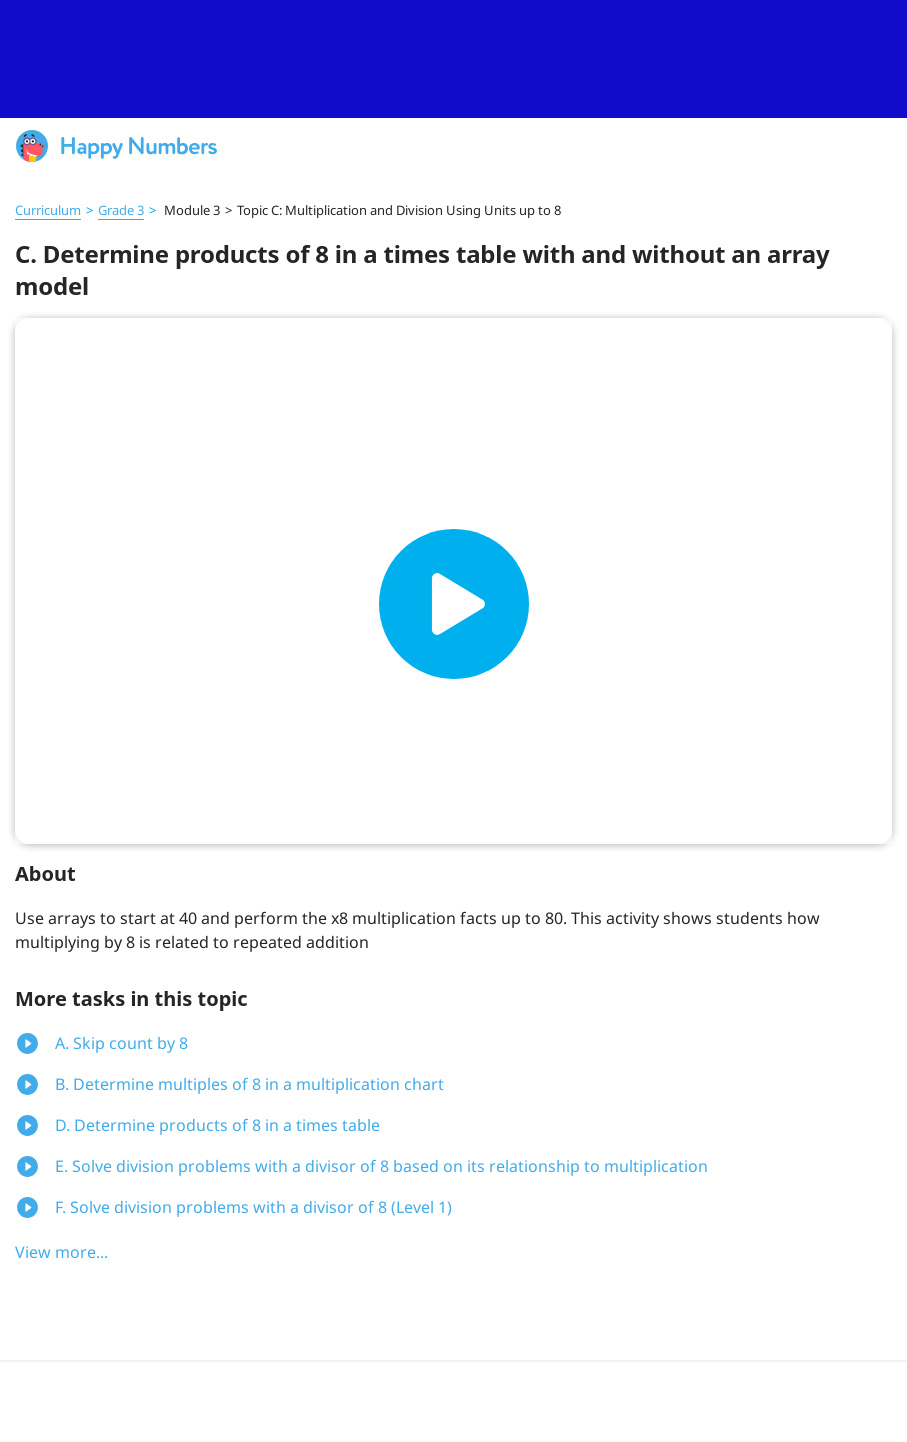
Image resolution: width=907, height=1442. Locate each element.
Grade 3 (121, 210)
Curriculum (48, 210)
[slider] (453, 59)
